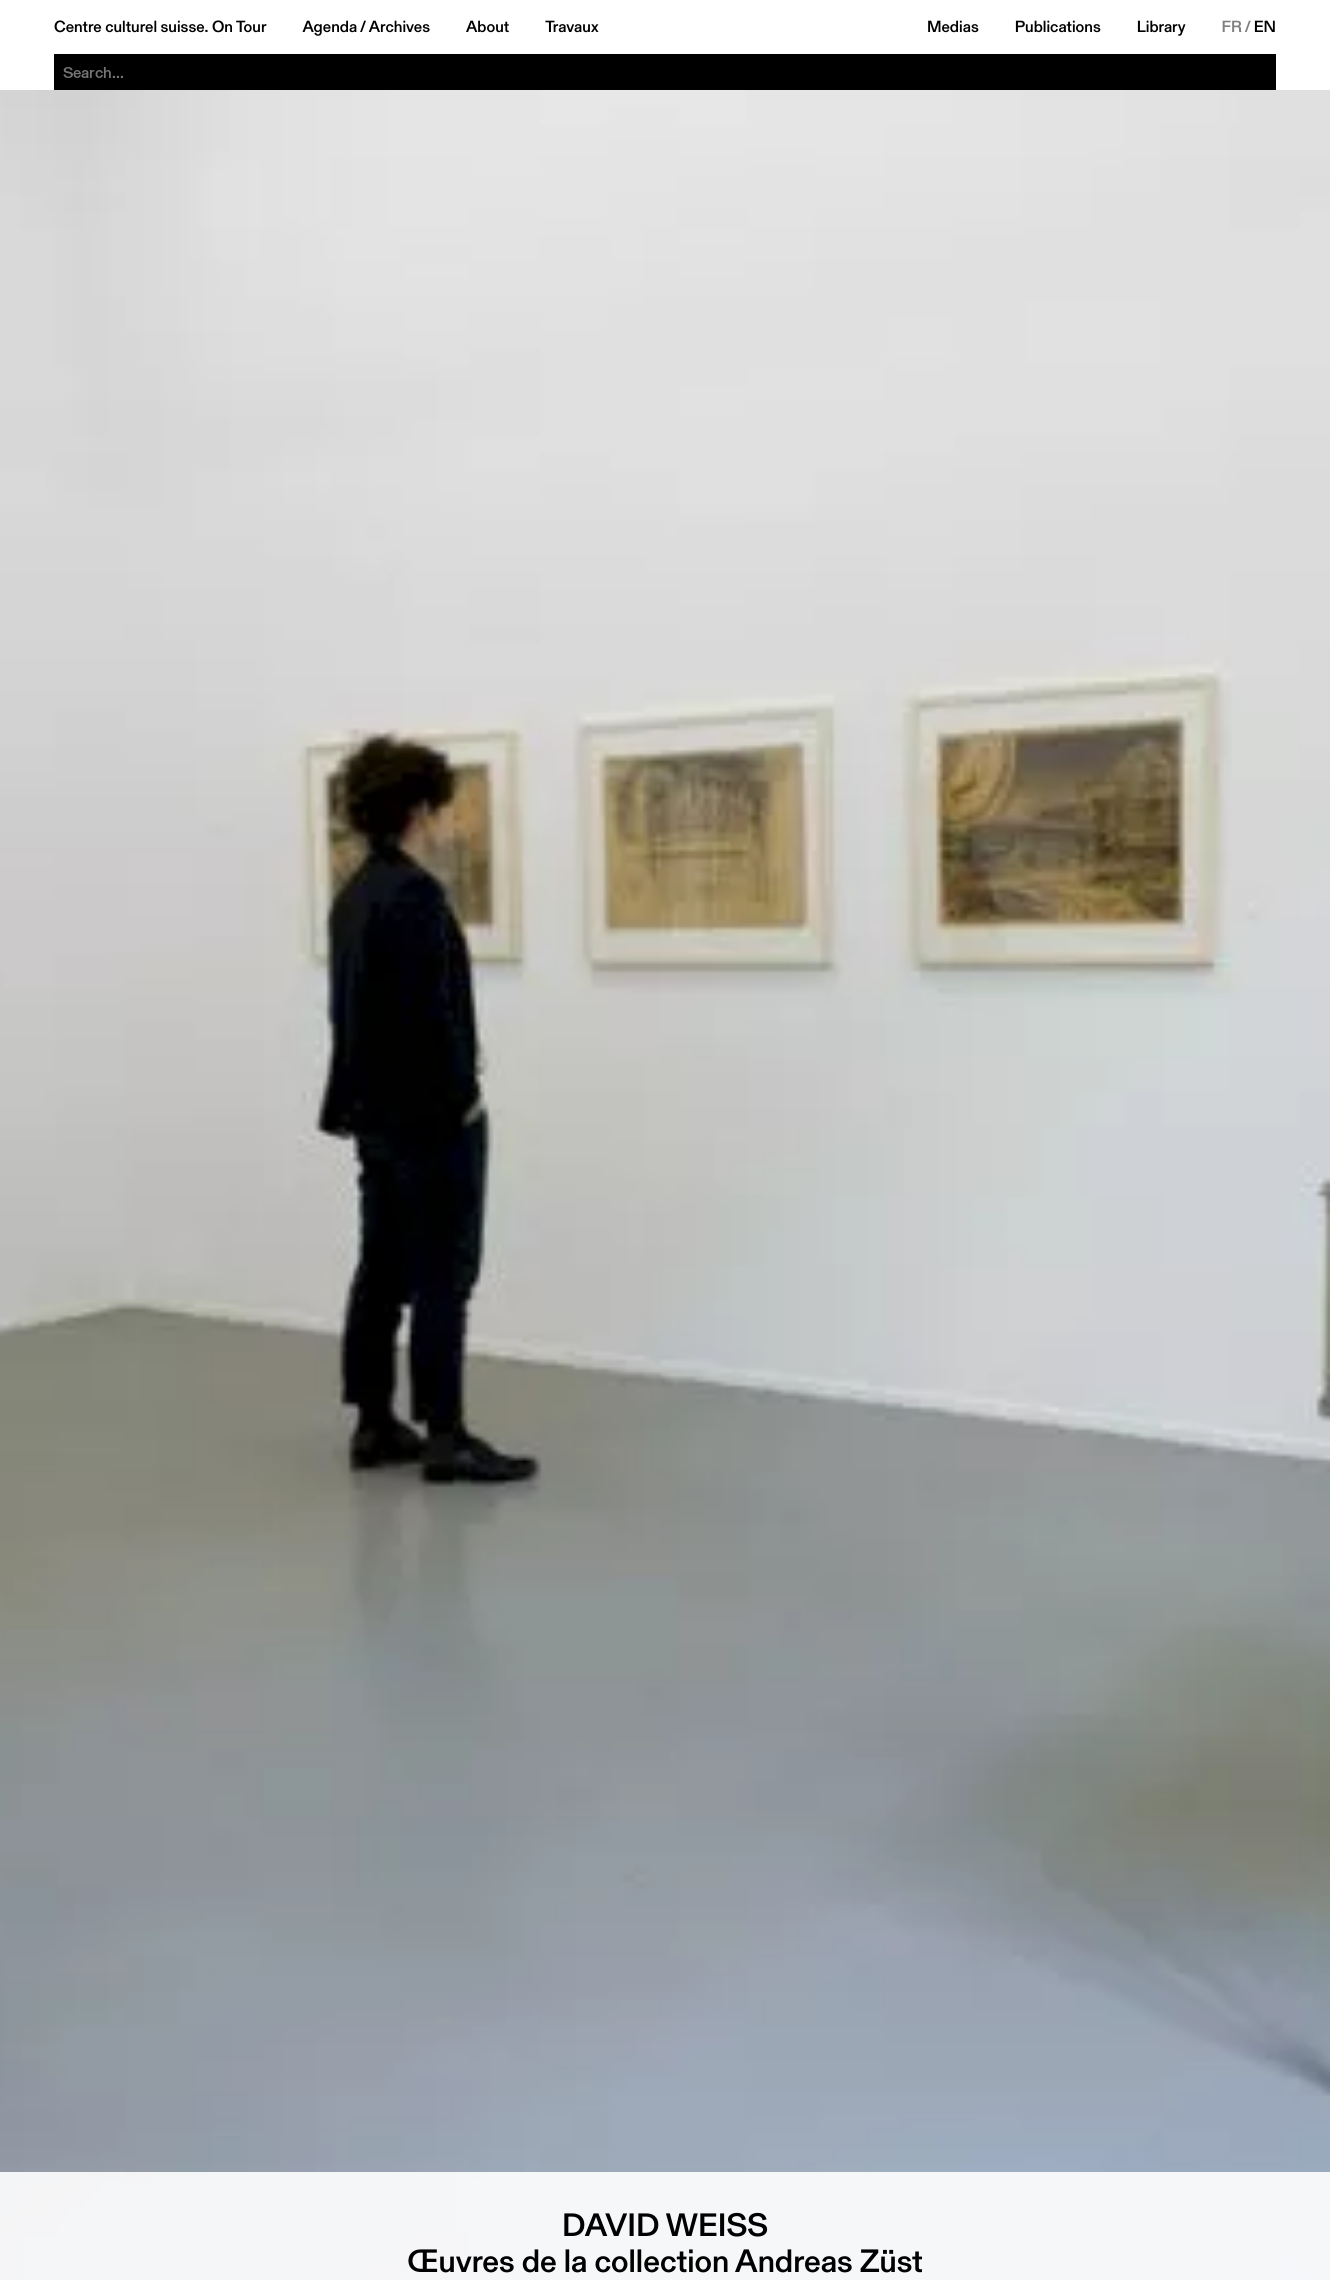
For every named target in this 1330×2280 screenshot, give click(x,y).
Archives (399, 27)
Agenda (329, 27)
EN (1265, 27)
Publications (1058, 27)
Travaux (571, 27)
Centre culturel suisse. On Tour (160, 27)
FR (1232, 27)
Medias (953, 27)
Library (1161, 27)
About (487, 27)
